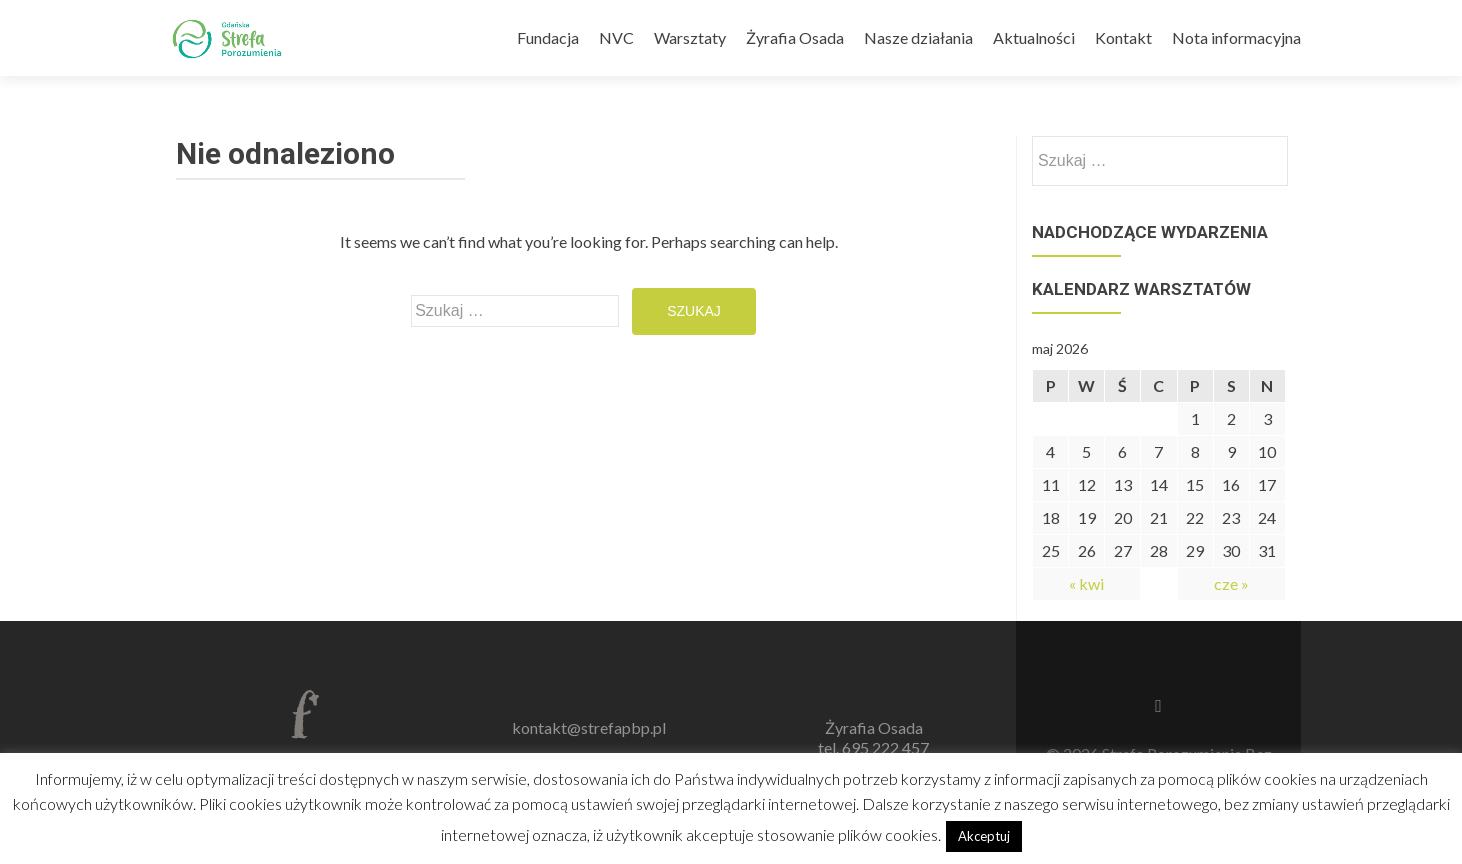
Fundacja (548, 37)
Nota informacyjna (1236, 37)
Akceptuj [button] (984, 836)
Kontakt (1123, 37)
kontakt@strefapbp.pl (589, 727)
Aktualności (1034, 37)
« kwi (1086, 583)
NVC (616, 37)
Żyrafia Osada (795, 37)
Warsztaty (690, 37)
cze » (1231, 583)
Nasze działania (918, 37)
